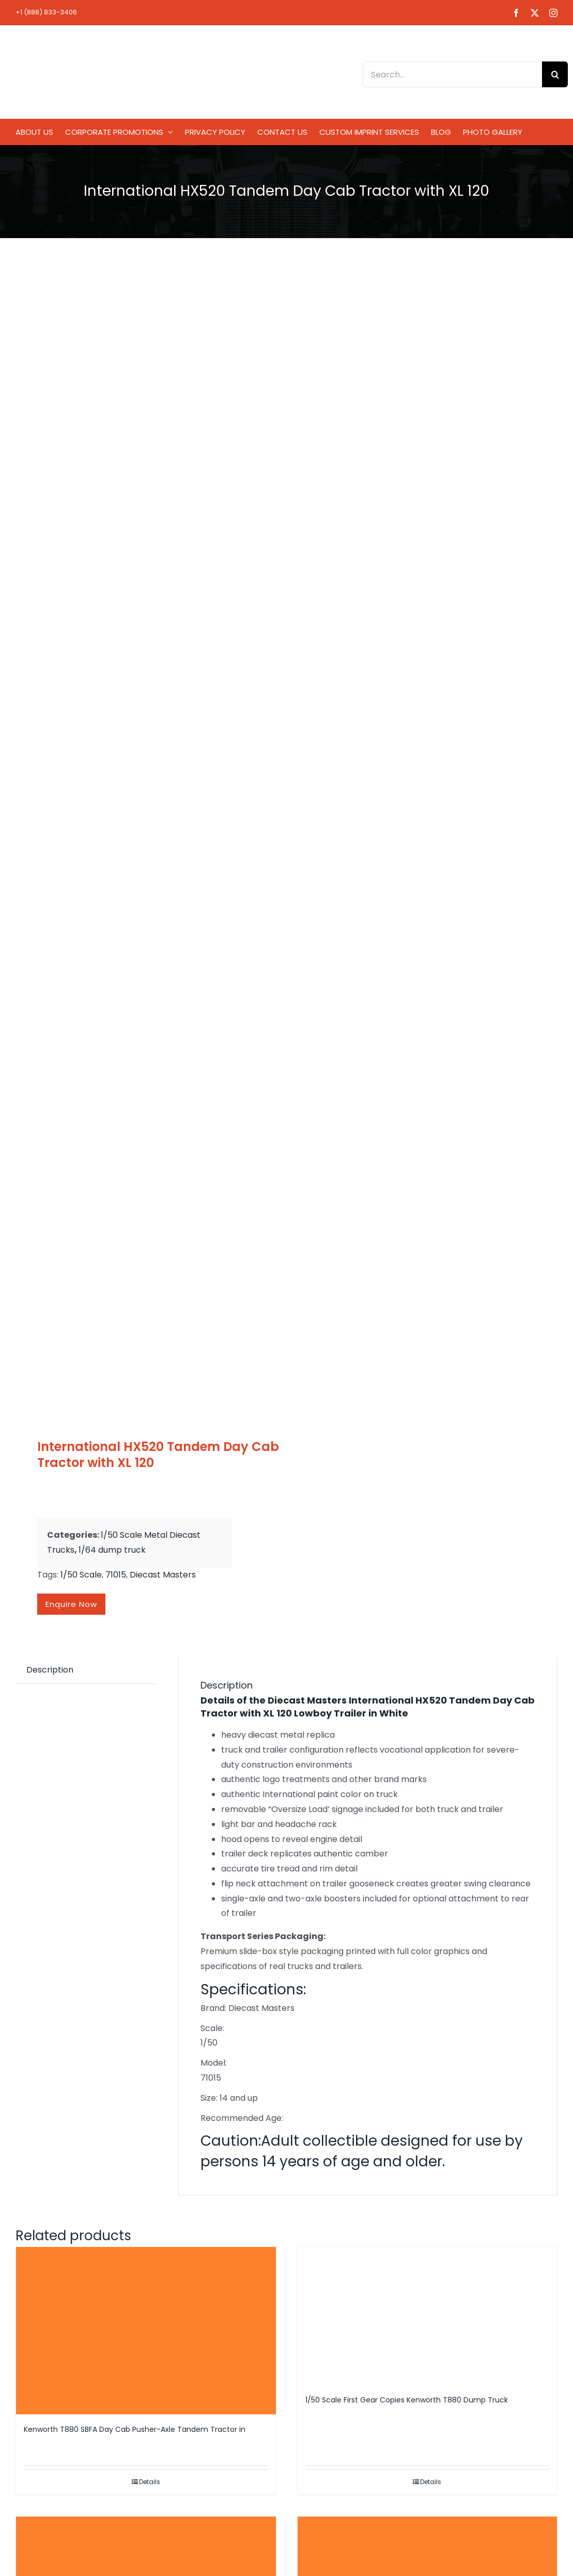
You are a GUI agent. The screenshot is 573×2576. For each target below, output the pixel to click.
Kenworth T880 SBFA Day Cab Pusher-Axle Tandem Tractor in (134, 2429)
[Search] (555, 74)
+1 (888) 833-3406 (46, 12)
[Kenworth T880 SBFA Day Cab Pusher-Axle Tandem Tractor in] (146, 2330)
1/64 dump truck (112, 1550)
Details (149, 2481)
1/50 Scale (81, 1575)
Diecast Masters (163, 1575)
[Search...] (452, 74)
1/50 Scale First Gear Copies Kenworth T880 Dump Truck (406, 2400)
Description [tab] (49, 1670)
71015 (115, 1575)
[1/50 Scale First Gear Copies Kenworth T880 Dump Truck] (427, 2316)
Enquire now (71, 1604)
